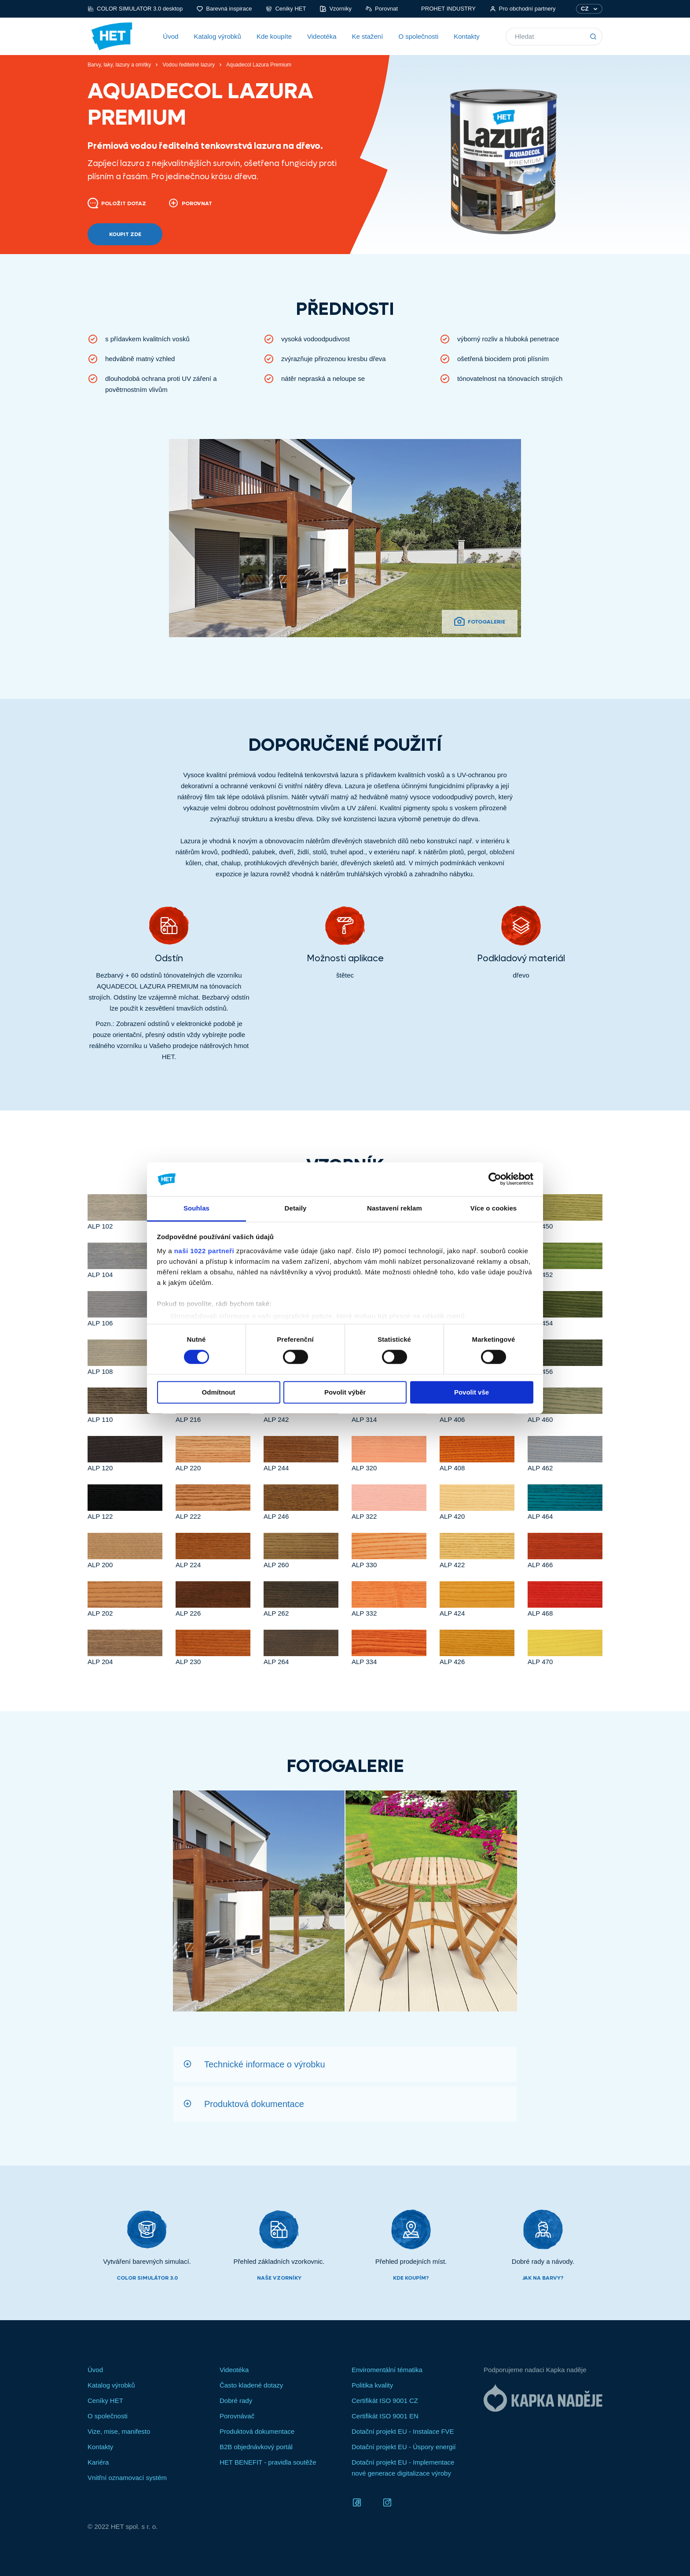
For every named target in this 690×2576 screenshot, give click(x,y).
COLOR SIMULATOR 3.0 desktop (135, 8)
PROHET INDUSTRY (444, 8)
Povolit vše (471, 1392)
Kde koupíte (274, 36)
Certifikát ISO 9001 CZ (385, 2400)
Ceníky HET (286, 8)
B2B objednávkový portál (256, 2447)
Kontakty (466, 36)
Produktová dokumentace (254, 2104)
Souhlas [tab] (196, 1208)
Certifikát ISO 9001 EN (385, 2416)
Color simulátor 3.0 (147, 2277)
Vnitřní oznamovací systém (127, 2477)
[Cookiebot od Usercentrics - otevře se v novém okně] (494, 1179)
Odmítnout (218, 1392)
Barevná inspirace (224, 8)
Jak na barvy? (543, 2277)
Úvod (170, 36)
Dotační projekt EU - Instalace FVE (403, 2431)
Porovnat (382, 8)
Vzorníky (336, 8)
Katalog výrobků (217, 36)
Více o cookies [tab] (493, 1208)
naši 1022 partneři (204, 1251)
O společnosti (418, 36)
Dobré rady (236, 2400)
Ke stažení (367, 36)
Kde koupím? (411, 2277)
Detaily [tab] (296, 1208)
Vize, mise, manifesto (119, 2431)
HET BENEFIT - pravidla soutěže (268, 2462)
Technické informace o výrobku (264, 2064)
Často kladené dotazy (251, 2385)
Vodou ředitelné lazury (188, 65)
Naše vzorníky (279, 2277)
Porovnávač (237, 2416)
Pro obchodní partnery (523, 8)
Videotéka (321, 36)
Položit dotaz (117, 203)
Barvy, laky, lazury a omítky (119, 65)
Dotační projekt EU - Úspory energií (404, 2447)
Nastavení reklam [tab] (394, 1208)
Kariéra (98, 2462)
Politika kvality (372, 2385)
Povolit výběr (345, 1392)
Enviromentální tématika (387, 2369)
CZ (584, 8)
